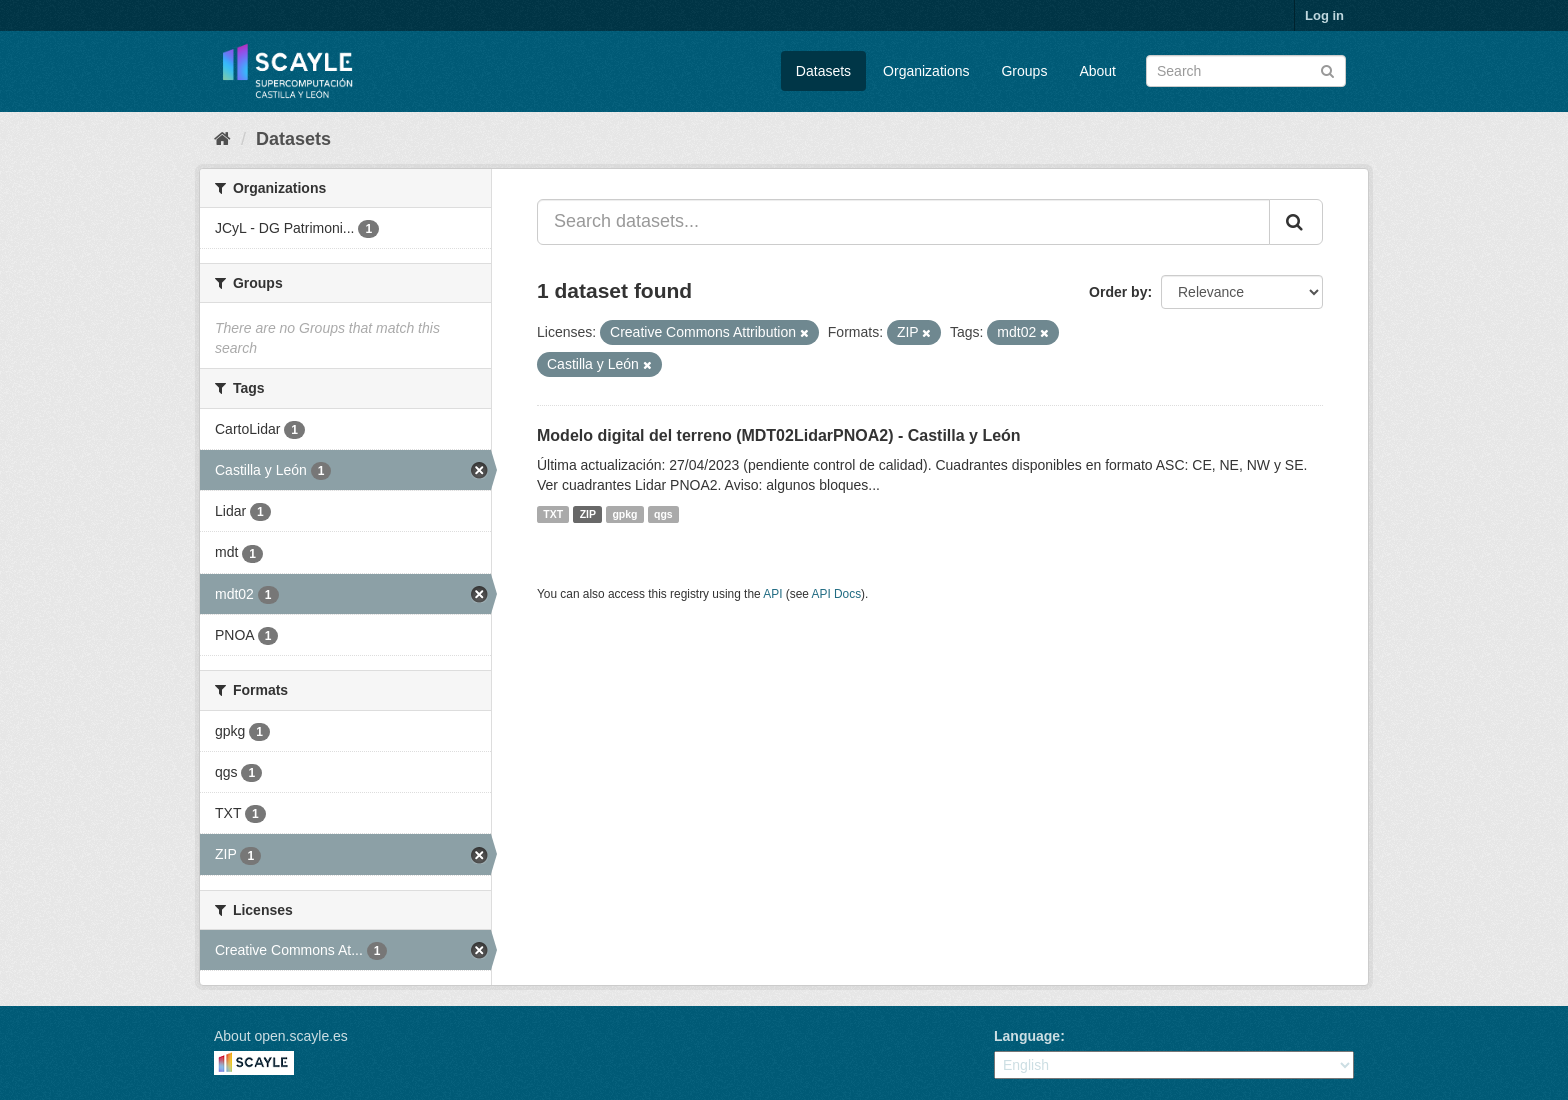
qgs (663, 514)
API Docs (837, 594)
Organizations (926, 71)
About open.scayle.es (281, 1036)
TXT (553, 514)
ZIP (588, 514)
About (1097, 71)
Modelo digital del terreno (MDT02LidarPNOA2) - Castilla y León (779, 435)
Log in (1324, 15)
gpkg (624, 514)
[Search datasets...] (903, 222)
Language (1027, 1036)
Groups (1024, 71)
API (772, 594)
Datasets (823, 71)
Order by (1118, 292)
